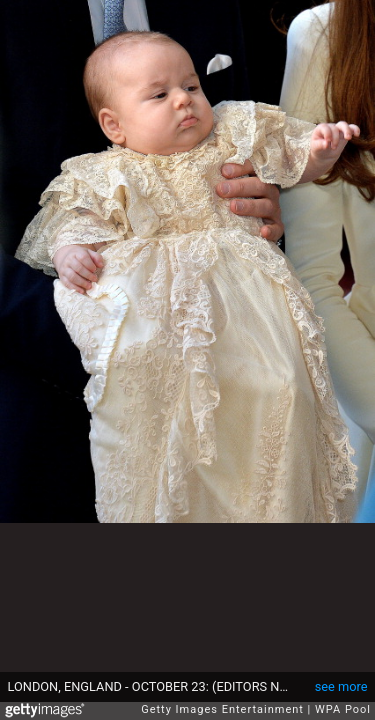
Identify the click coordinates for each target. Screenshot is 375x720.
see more (341, 686)
